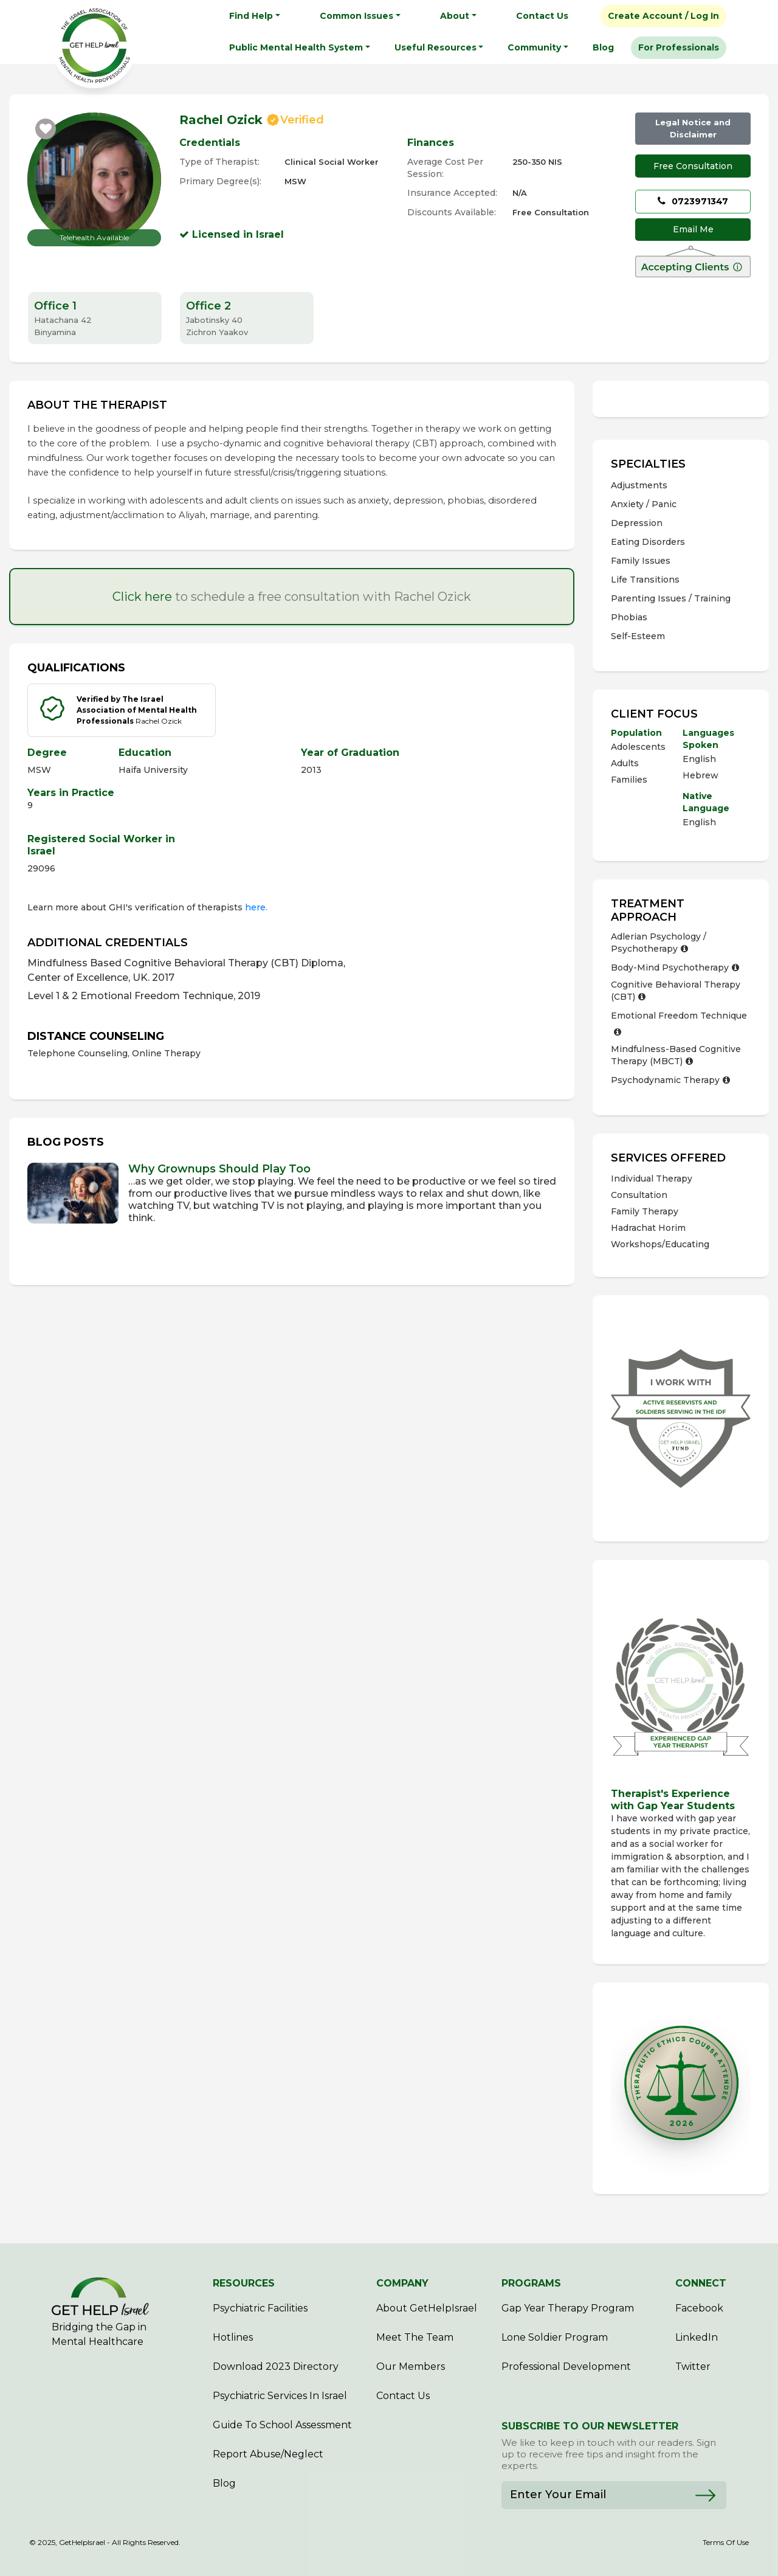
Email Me (693, 229)
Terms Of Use (726, 2542)
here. (256, 907)
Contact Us (542, 15)
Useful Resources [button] (435, 47)
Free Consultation (692, 166)
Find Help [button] (251, 15)
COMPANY (402, 2283)
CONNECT (700, 2283)
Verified (302, 119)
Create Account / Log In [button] (663, 15)
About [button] (454, 15)
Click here (142, 596)
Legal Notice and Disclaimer (693, 128)
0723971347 (693, 201)
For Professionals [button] (678, 47)
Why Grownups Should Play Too (219, 1168)
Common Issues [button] (356, 15)
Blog (603, 47)
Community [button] (534, 47)
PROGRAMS (531, 2283)
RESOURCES (244, 2283)
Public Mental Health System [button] (296, 47)
